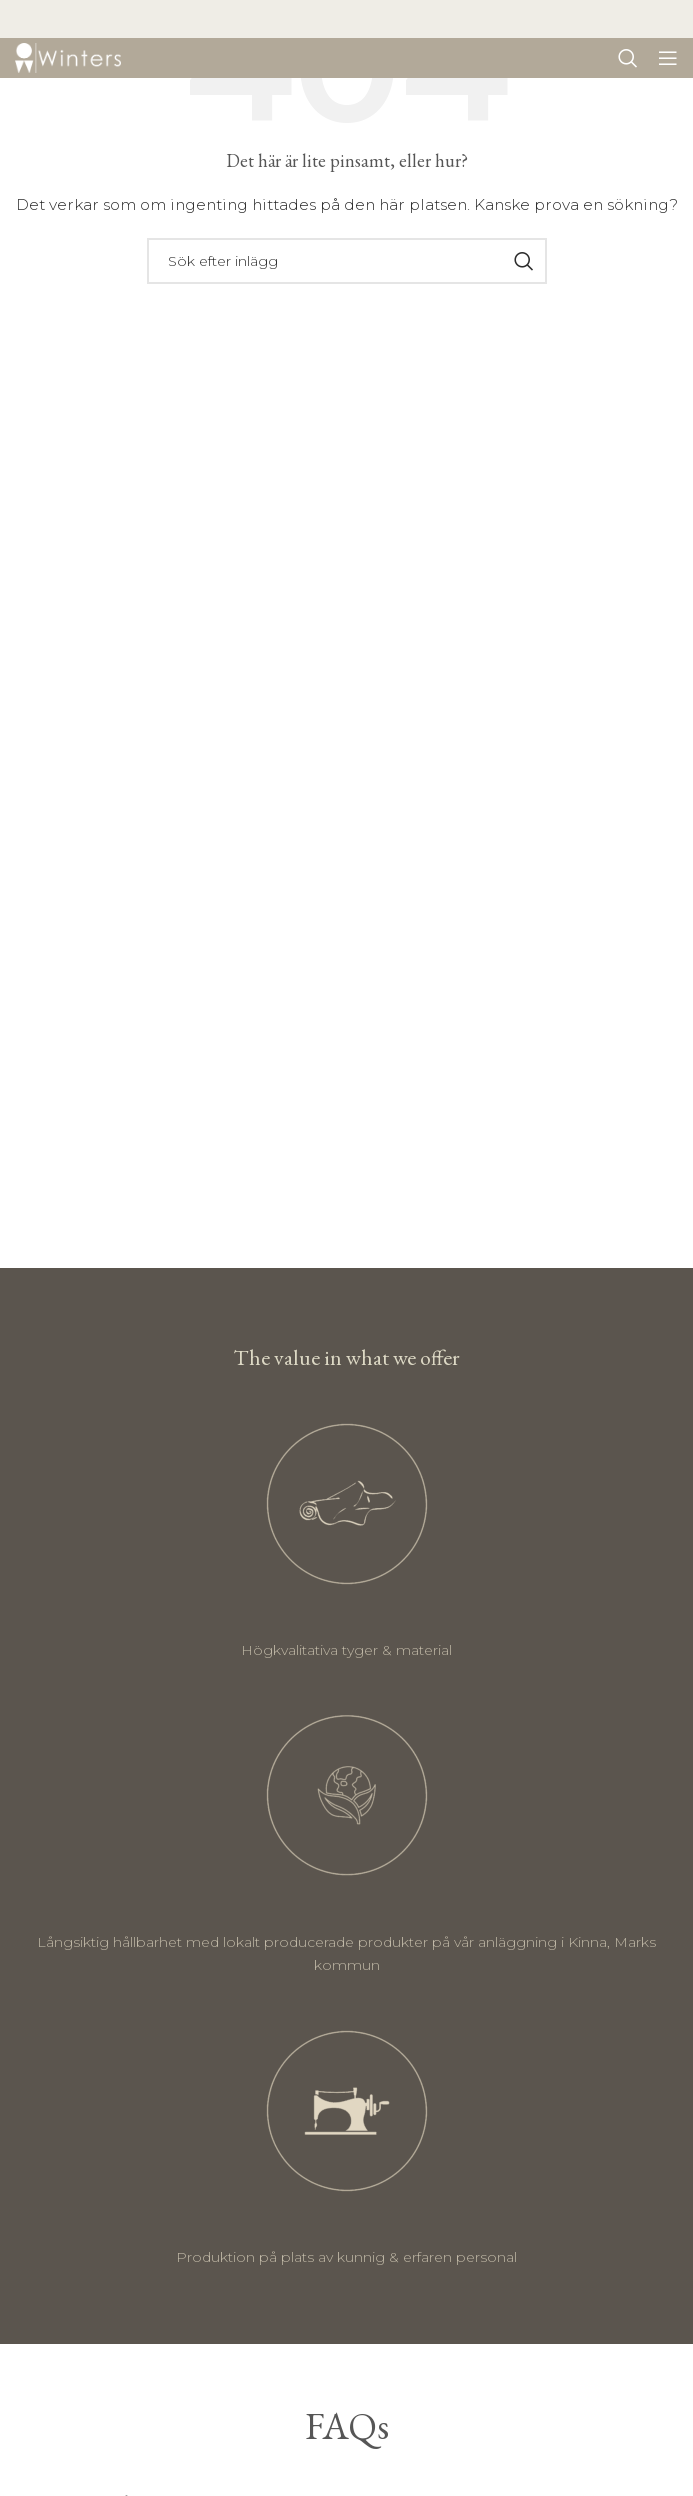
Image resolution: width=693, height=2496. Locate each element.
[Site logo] (68, 57)
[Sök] (628, 58)
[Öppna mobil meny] (668, 58)
